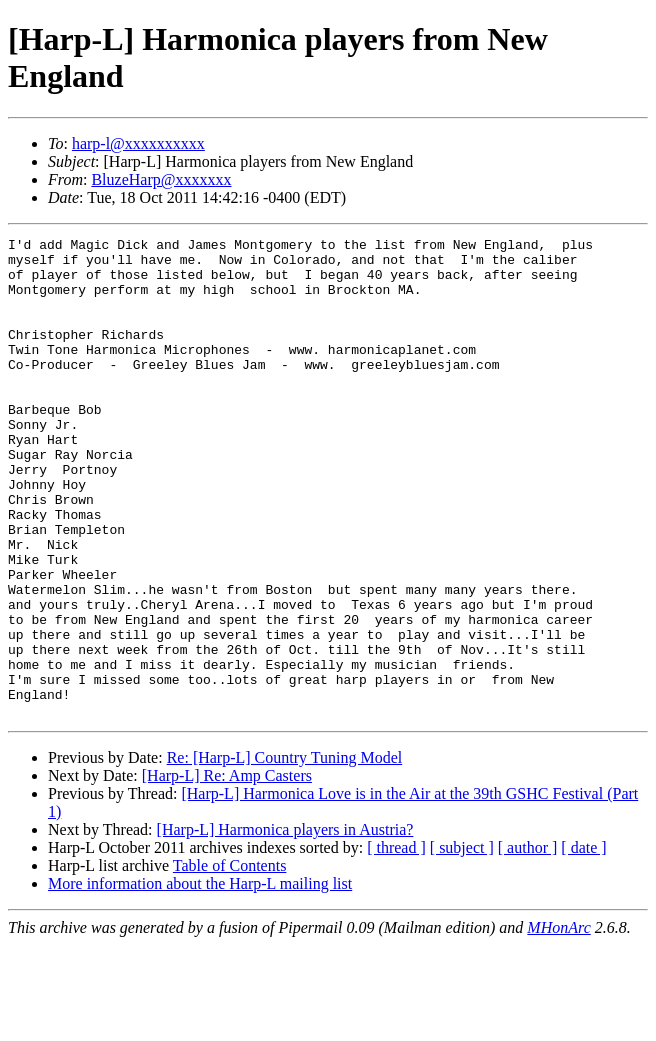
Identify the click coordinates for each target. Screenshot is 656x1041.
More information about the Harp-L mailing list (200, 979)
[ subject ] (462, 943)
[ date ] (583, 943)
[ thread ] (396, 943)
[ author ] (528, 943)
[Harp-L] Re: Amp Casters (227, 871)
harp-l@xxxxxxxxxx (138, 143)
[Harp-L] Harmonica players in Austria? (285, 925)
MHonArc (558, 1023)
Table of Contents (230, 961)
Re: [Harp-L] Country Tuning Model (285, 853)
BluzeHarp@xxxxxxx (161, 179)
